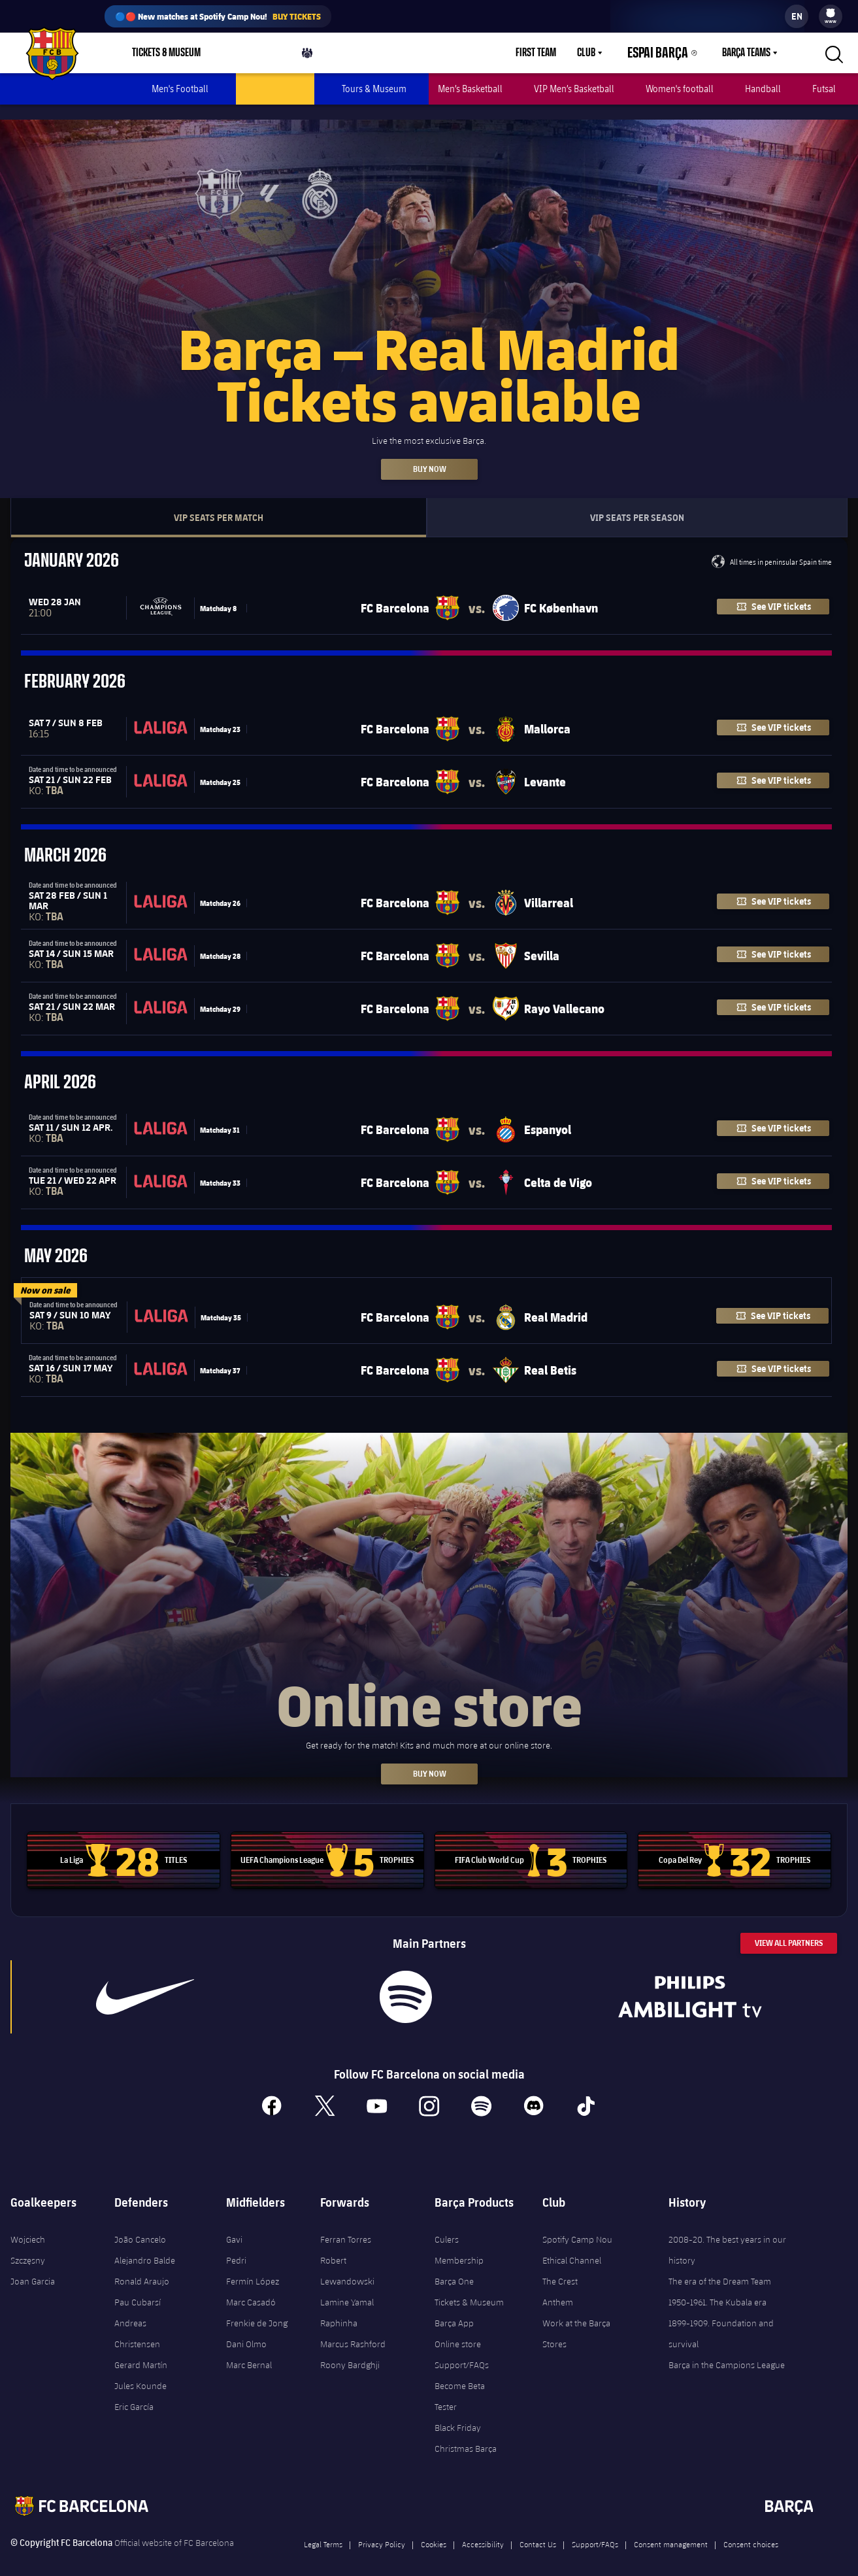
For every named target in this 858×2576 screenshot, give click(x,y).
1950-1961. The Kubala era (717, 2287)
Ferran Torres (345, 2224)
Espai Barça (666, 53)
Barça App (454, 2308)
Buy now (429, 454)
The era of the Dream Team (719, 2266)
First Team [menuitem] (551, 53)
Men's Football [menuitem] (180, 88)
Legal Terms (323, 2529)
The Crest (560, 2266)
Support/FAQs (462, 2350)
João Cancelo (140, 2224)
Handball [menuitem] (763, 88)
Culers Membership (459, 2234)
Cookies (433, 2529)
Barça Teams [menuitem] (746, 53)
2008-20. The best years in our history (727, 2234)
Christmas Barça (466, 2433)
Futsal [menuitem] (824, 88)
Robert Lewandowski (347, 2255)
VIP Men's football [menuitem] (275, 88)
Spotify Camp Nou (577, 2224)
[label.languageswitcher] (796, 16)
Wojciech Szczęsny (27, 2234)
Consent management (671, 2529)
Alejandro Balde (144, 2245)
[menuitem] (830, 13)
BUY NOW (429, 1759)
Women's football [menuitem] (680, 88)
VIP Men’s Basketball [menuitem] (574, 88)
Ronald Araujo (141, 2266)
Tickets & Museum (469, 2287)
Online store (458, 2329)
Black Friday (458, 2412)
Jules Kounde (140, 2371)
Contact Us (538, 2529)
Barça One (454, 2266)
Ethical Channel (571, 2245)
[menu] (830, 16)
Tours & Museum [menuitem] (374, 88)
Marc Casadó (251, 2287)
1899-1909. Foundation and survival (721, 2318)
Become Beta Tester (460, 2381)
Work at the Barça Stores (576, 2318)
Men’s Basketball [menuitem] (470, 88)
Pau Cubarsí (137, 2287)
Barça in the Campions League (726, 2350)
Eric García (134, 2391)
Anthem (557, 2287)
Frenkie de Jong (257, 2308)
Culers (317, 56)
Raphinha (338, 2308)
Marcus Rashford (353, 2329)
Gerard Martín (140, 2350)
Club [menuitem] (602, 53)
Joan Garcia (32, 2266)
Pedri (236, 2245)
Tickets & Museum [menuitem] (166, 53)
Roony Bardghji (350, 2350)
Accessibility (483, 2529)
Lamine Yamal (347, 2287)
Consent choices (750, 2529)
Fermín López (252, 2266)
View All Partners (789, 1928)
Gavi (234, 2224)
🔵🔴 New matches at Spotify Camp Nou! (218, 16)
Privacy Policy (381, 2529)
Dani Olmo (246, 2329)
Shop (244, 56)
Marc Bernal (249, 2350)
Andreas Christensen (137, 2318)
